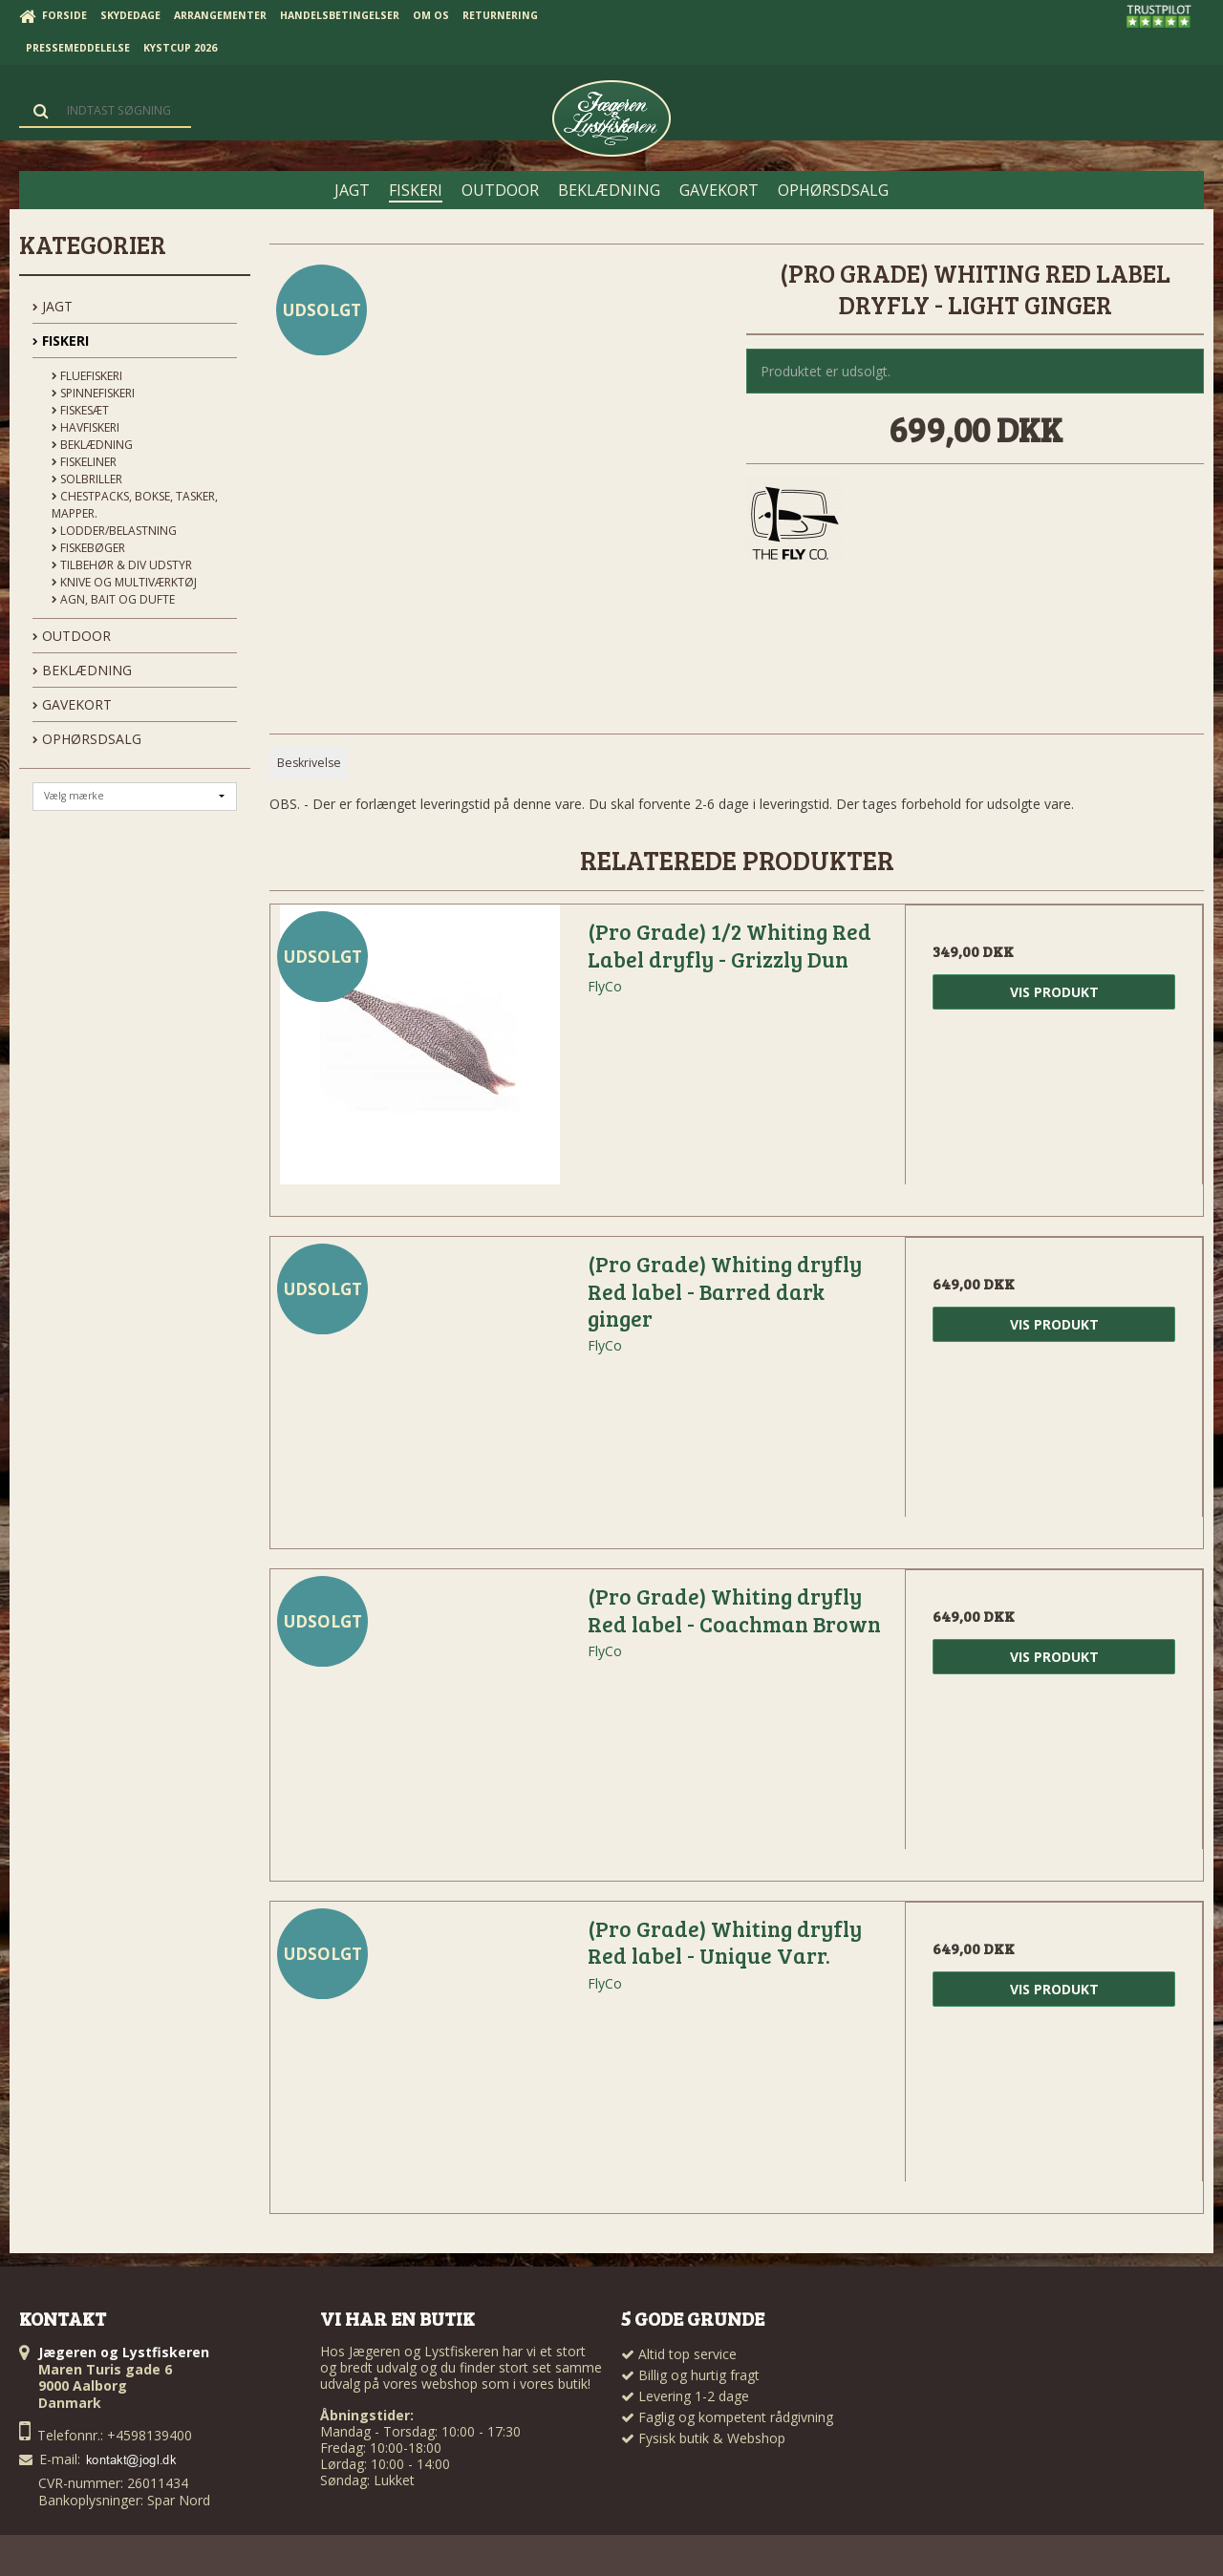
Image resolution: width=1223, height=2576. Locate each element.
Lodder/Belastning (114, 530)
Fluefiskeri (87, 376)
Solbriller (87, 479)
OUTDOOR (71, 636)
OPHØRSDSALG (86, 739)
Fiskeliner (84, 462)
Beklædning (92, 444)
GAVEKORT (72, 704)
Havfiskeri (85, 427)
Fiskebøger (88, 548)
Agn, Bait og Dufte (113, 599)
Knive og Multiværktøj (124, 582)
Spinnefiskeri (93, 393)
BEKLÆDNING (82, 670)
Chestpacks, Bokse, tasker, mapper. (135, 505)
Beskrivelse (309, 763)
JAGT (52, 306)
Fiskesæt (80, 410)
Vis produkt (1054, 992)
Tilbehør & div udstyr (122, 565)
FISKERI (60, 340)
